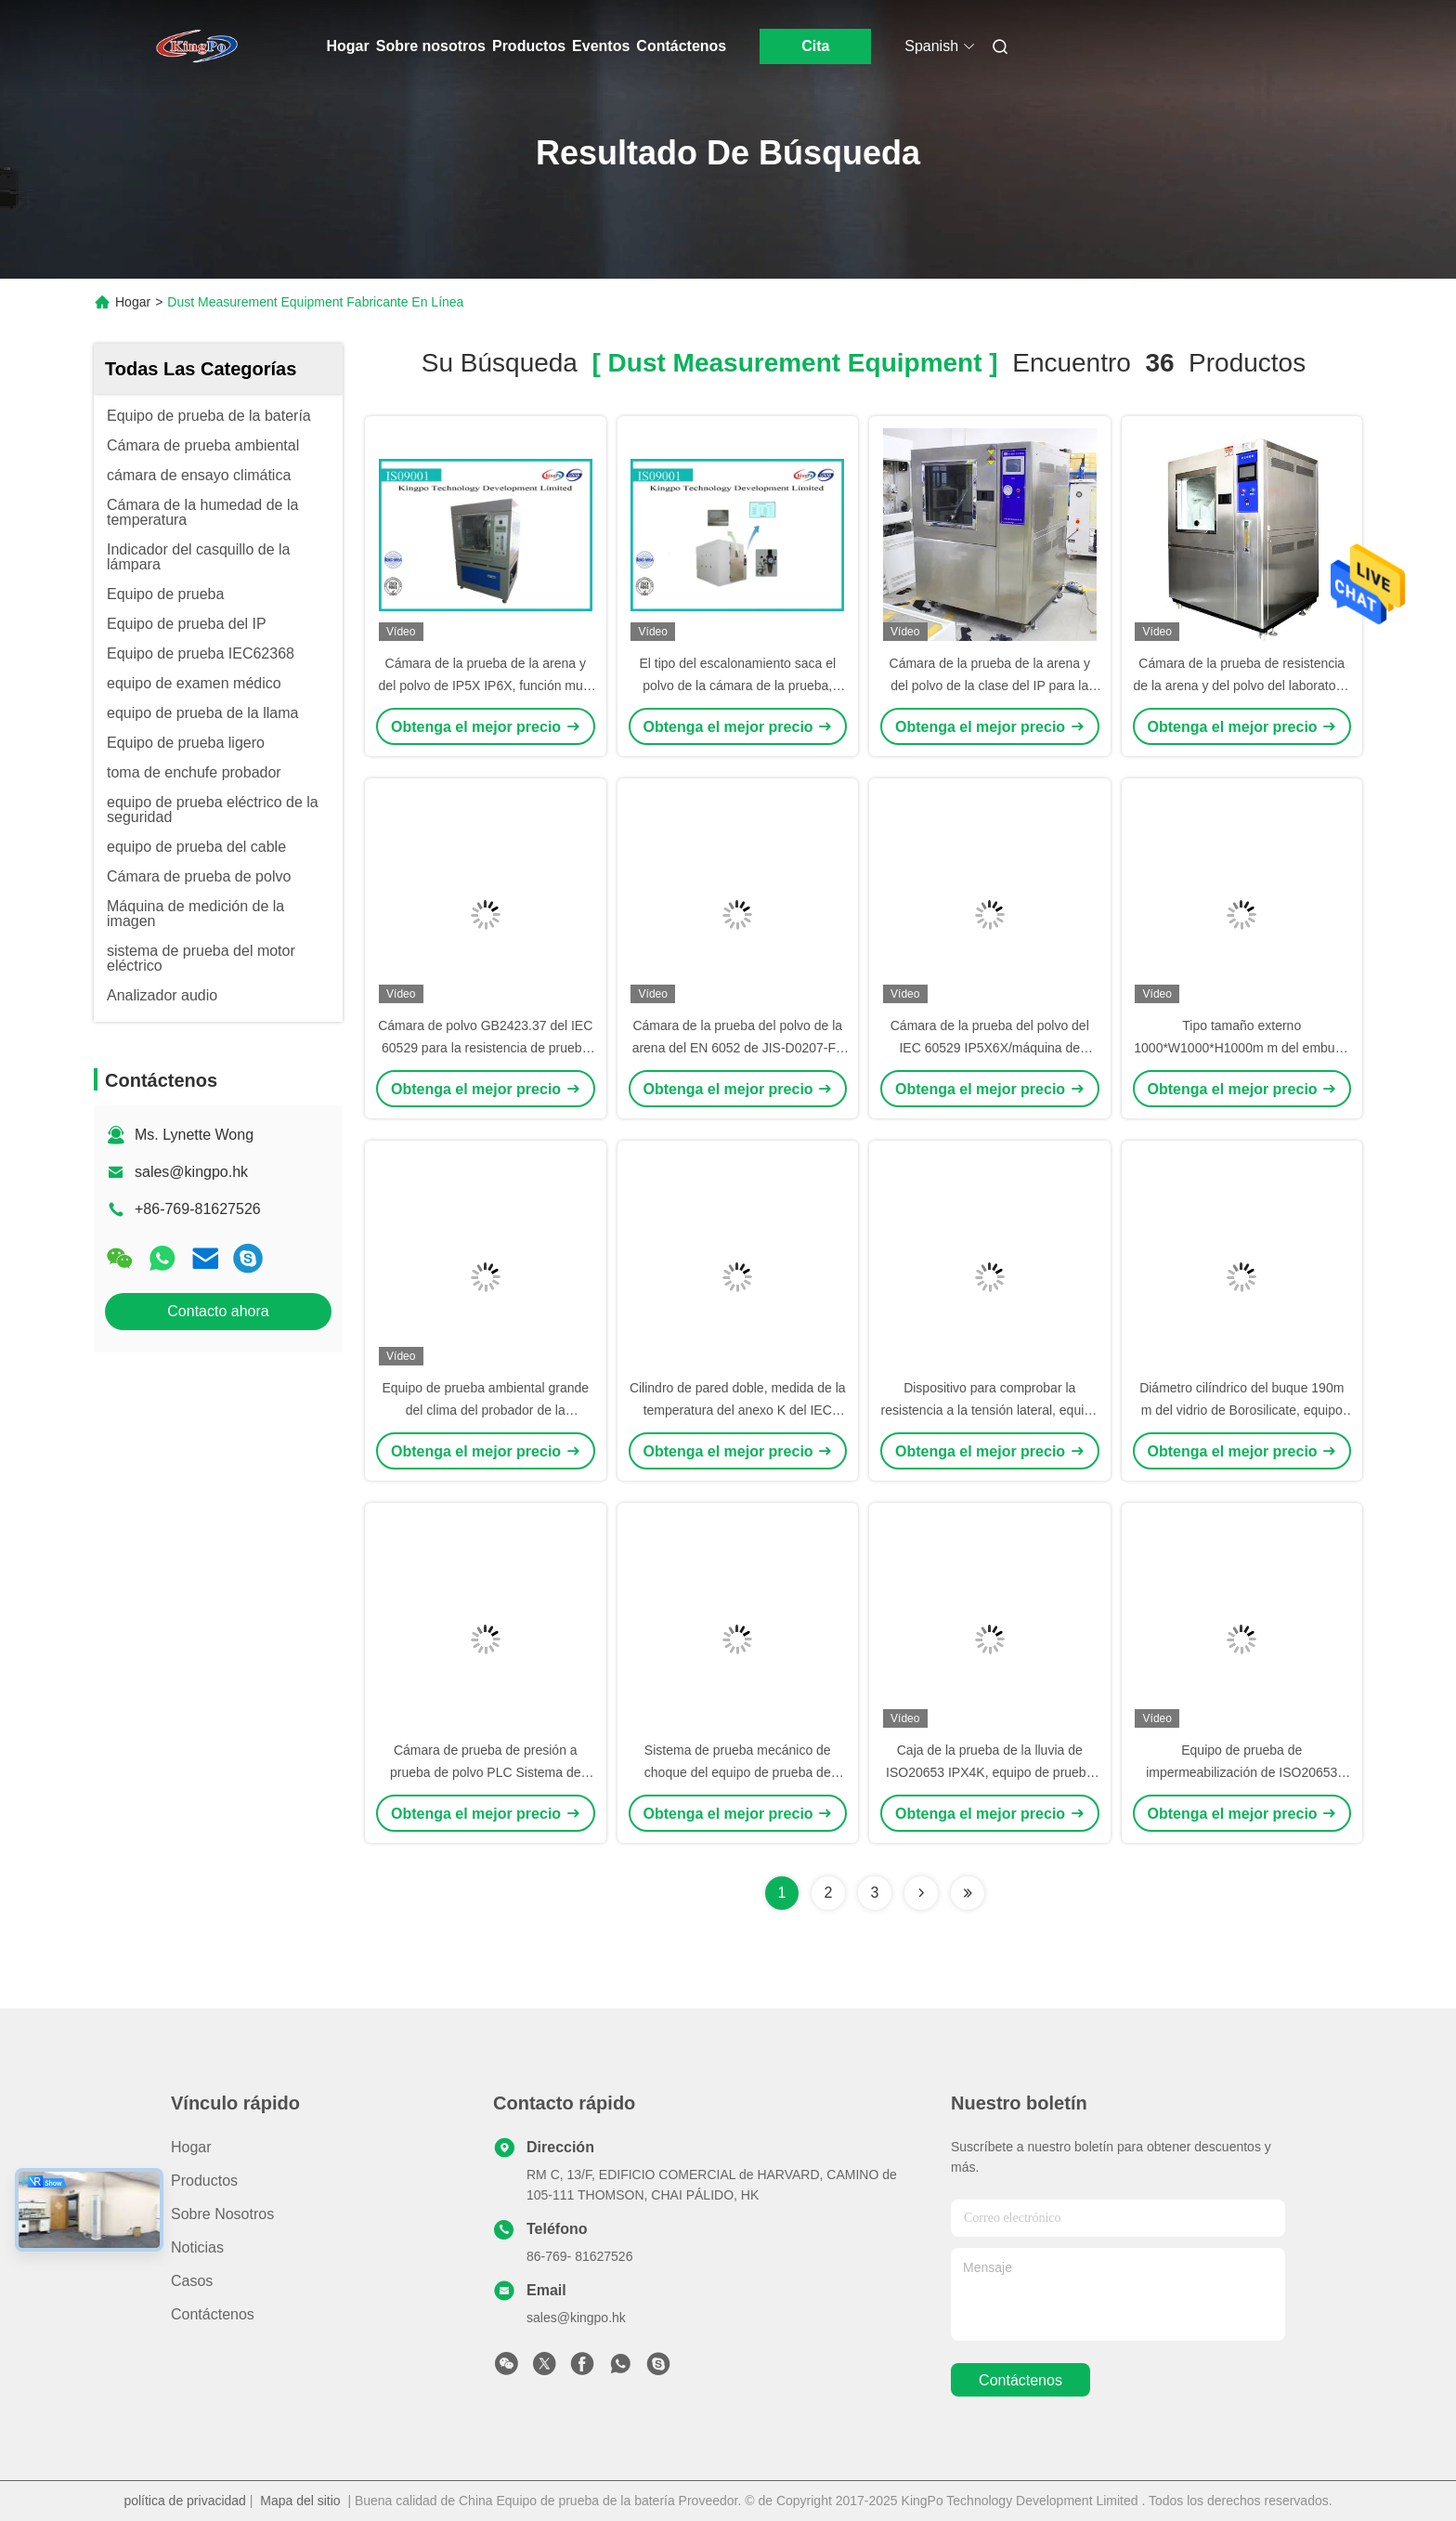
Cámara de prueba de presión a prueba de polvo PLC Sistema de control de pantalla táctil (485, 1772)
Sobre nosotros (431, 46)
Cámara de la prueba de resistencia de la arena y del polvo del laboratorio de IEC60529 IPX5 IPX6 (1242, 685)
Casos (192, 2281)
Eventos (601, 46)
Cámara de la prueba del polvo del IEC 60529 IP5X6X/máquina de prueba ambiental (989, 1048)
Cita (815, 46)
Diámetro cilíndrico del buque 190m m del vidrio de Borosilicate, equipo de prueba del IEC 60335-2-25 (1241, 1410)
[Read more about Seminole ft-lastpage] (967, 1893)
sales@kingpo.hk (191, 1172)
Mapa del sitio (300, 2500)
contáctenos (1020, 2380)
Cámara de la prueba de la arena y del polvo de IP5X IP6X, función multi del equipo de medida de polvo (485, 685)
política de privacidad (185, 2500)
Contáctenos (681, 46)
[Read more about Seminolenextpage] (921, 1893)
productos (204, 2180)
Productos (529, 46)
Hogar (348, 46)
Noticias (197, 2247)
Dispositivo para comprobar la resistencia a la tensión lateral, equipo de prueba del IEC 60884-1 (989, 1410)
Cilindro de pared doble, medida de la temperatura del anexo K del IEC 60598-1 (738, 1410)
